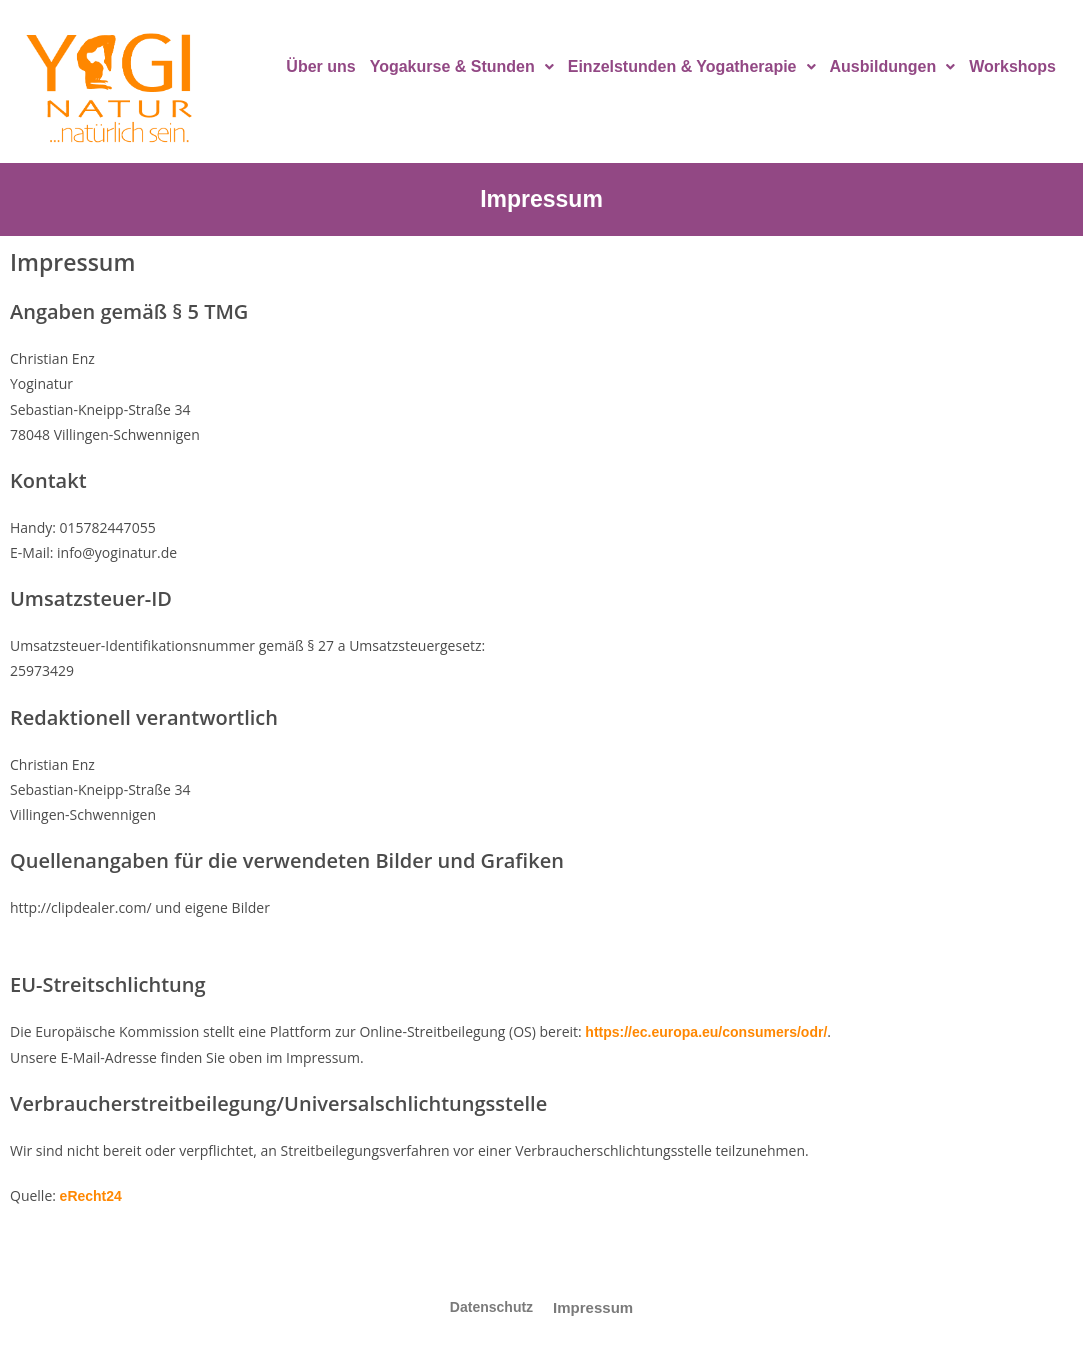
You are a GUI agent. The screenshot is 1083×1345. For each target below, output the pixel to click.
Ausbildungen (893, 66)
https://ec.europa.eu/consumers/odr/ (706, 1032)
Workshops (1012, 66)
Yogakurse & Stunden (462, 66)
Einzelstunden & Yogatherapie (692, 66)
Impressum (593, 1307)
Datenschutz (491, 1307)
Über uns (320, 66)
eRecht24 (91, 1196)
